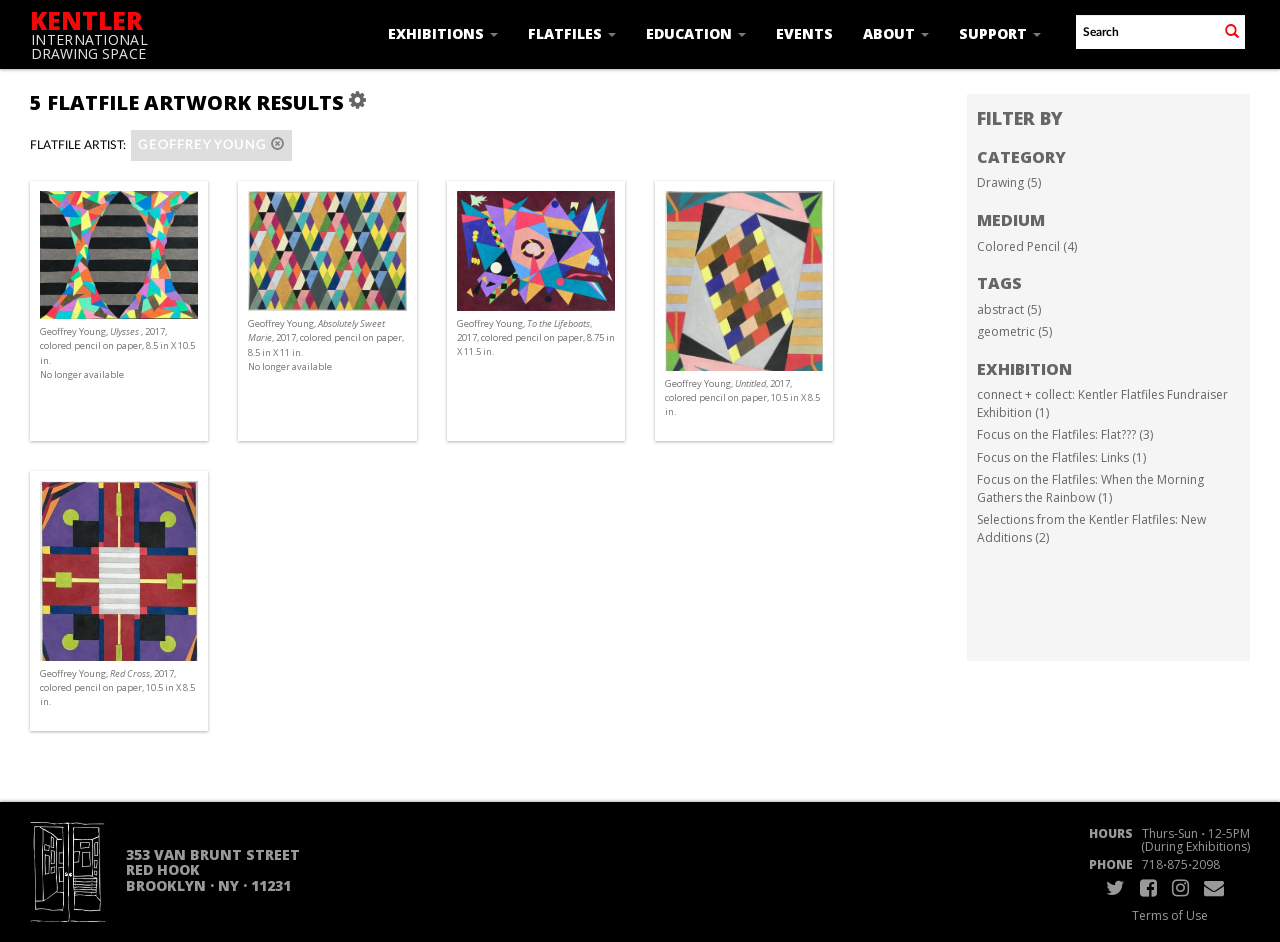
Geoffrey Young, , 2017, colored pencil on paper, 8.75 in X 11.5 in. (536, 337)
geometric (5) (1014, 331)
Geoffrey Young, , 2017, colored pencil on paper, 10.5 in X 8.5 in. (742, 397)
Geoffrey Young (211, 144)
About (896, 33)
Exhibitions (443, 33)
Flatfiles (572, 33)
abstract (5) (1009, 309)
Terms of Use (1170, 915)
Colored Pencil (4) (1027, 246)
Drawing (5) (1009, 182)
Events (804, 33)
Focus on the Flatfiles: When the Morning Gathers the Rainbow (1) (1090, 488)
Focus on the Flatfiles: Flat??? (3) (1065, 434)
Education (696, 33)
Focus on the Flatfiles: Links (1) (1061, 457)
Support (1000, 33)
